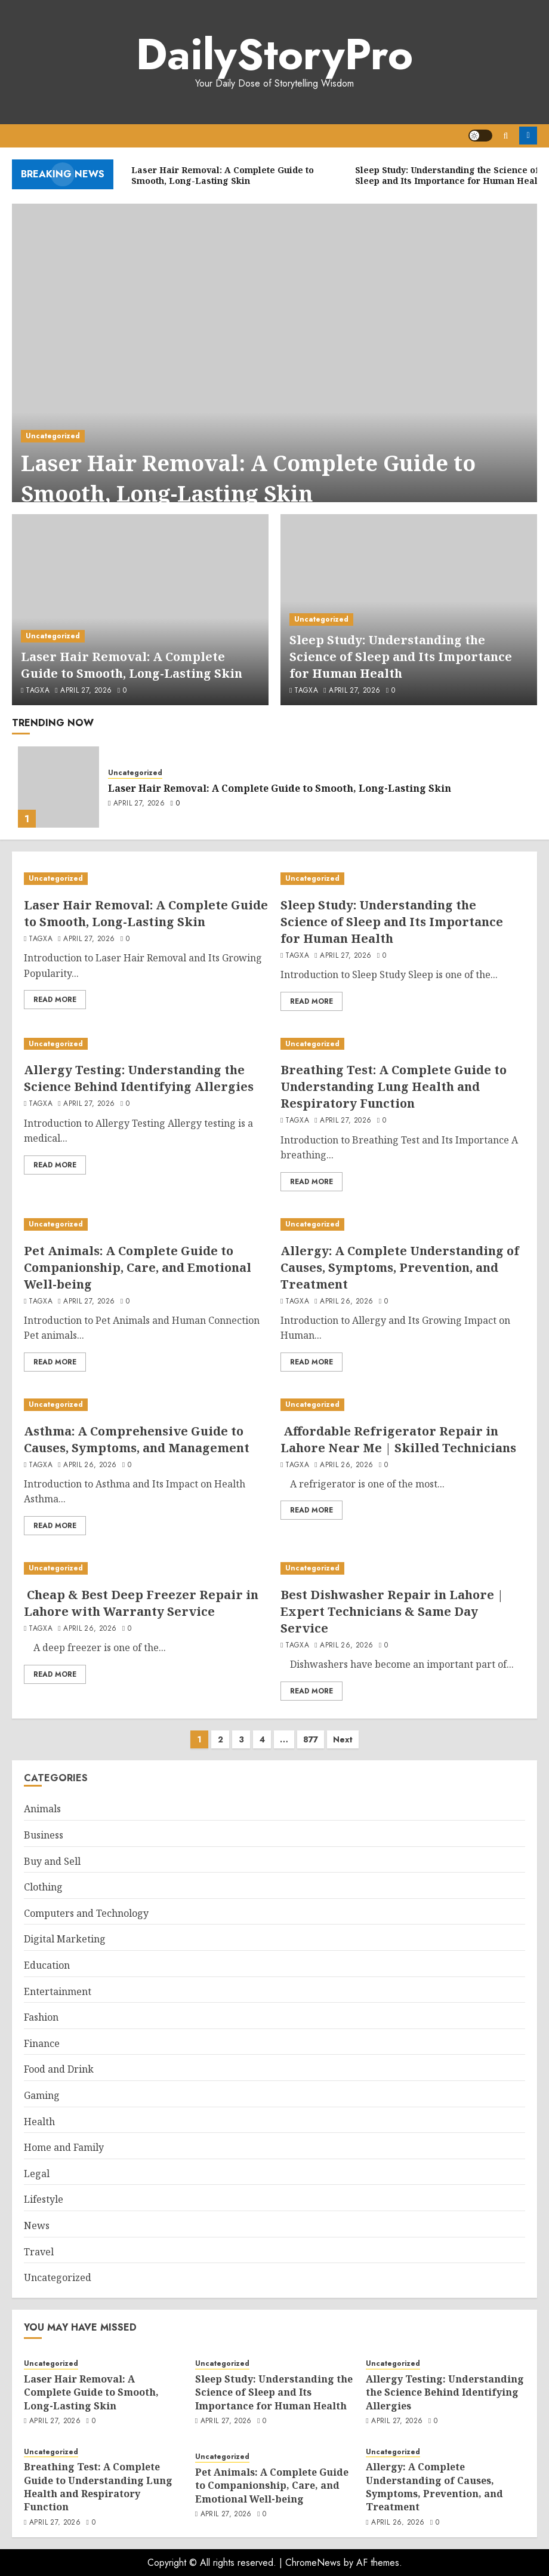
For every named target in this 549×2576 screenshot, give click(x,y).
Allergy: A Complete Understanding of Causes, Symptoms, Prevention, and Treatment (399, 1267)
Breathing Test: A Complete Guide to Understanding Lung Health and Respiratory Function (393, 1086)
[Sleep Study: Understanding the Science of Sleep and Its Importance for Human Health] (402, 878)
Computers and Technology (86, 1913)
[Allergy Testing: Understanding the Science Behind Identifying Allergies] (146, 1044)
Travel (39, 2251)
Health (39, 2121)
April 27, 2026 (86, 691)
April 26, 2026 (346, 1302)
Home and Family (64, 2147)
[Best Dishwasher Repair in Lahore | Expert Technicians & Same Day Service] (402, 1568)
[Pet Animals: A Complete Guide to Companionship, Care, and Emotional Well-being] (146, 1224)
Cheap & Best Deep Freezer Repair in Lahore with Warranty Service (141, 1603)
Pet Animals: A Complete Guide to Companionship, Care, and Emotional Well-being (137, 1267)
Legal (37, 2173)
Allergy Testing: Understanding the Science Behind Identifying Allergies (139, 1078)
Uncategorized (53, 436)
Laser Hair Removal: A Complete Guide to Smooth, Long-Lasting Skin (248, 478)
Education (47, 1965)
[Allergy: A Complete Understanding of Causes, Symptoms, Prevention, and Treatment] (402, 1224)
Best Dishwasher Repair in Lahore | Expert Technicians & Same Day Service (392, 1611)
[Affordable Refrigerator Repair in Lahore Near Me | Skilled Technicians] (402, 1404)
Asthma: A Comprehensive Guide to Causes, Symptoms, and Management (136, 1439)
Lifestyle (43, 2199)
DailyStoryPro (274, 54)
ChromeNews (313, 2562)
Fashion (41, 2017)
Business (43, 1835)
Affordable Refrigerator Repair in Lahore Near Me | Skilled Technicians (398, 1439)
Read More (54, 999)
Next (343, 1739)
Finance (42, 2043)
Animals (42, 1808)
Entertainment (57, 1991)
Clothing (43, 1886)
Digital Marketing (65, 1938)
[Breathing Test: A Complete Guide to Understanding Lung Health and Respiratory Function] (402, 1044)
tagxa (38, 691)
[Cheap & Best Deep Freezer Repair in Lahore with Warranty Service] (146, 1568)
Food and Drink (59, 2069)
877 (310, 1739)
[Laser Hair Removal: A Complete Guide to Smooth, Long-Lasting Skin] (274, 368)
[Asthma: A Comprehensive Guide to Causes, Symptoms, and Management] (146, 1404)
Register (528, 136)
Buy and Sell (52, 1861)
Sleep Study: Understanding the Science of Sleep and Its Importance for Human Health (400, 656)
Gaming (42, 2095)
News (37, 2225)
